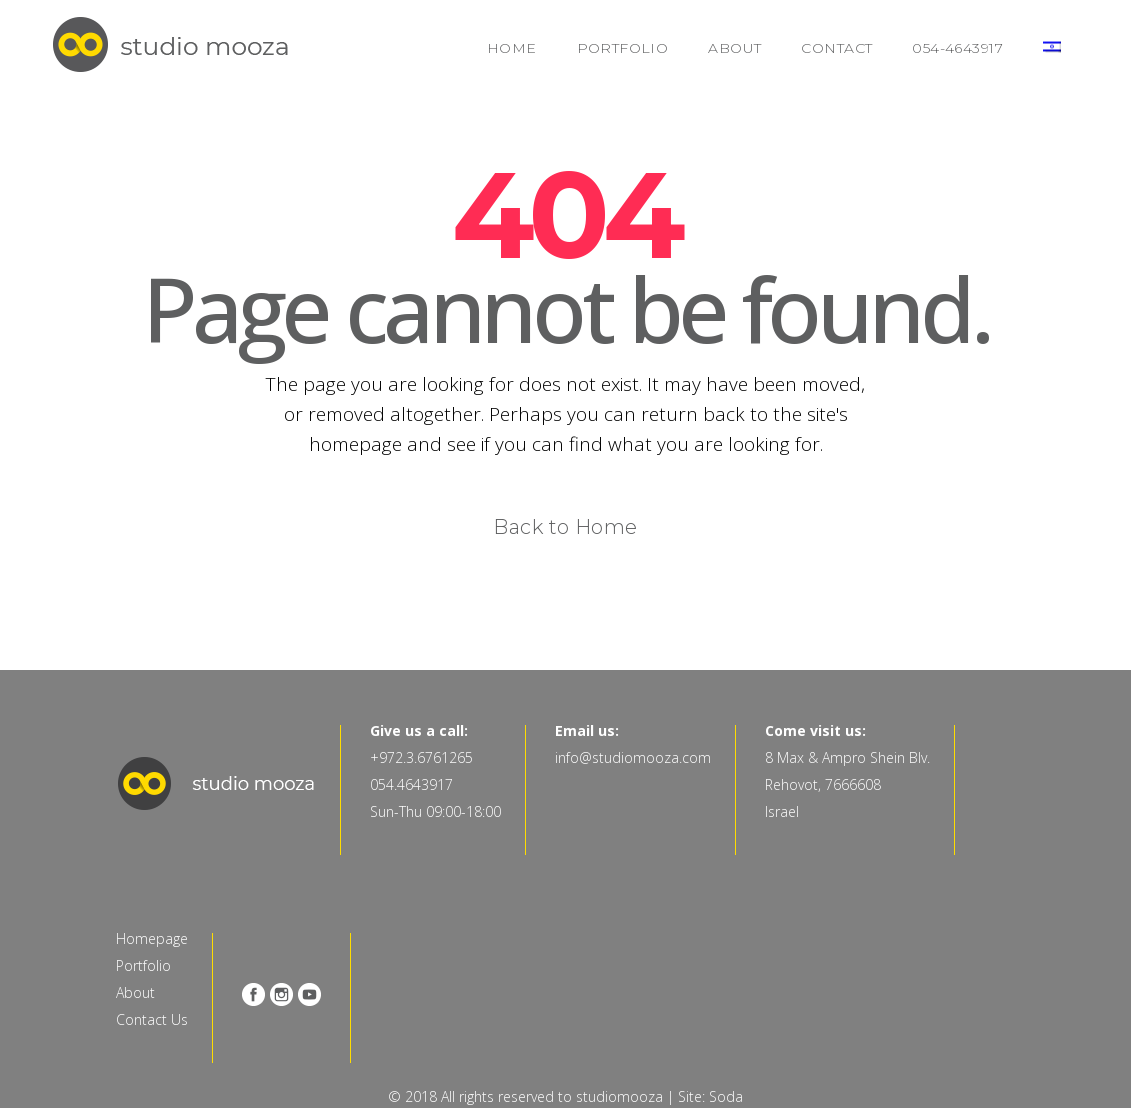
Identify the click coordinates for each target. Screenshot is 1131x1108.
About (135, 992)
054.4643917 (411, 784)
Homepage (152, 938)
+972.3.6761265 (421, 757)
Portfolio (143, 965)
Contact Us (152, 1019)
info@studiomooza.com (633, 757)
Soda (726, 1096)
